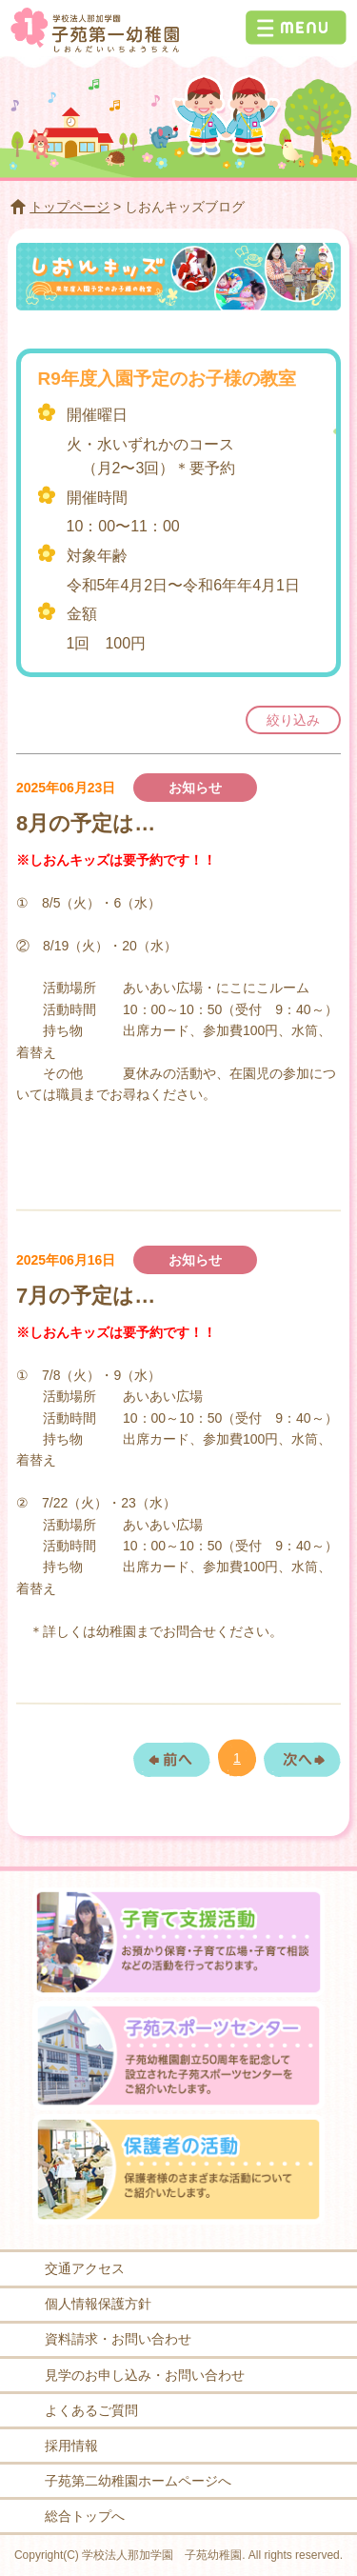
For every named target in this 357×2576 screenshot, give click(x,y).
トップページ (69, 206)
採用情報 (71, 2445)
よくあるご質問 (91, 2410)
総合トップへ (85, 2516)
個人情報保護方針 (98, 2303)
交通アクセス (85, 2268)
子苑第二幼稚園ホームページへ (138, 2480)
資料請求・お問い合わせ (118, 2338)
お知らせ (195, 787)
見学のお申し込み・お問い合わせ (145, 2375)
